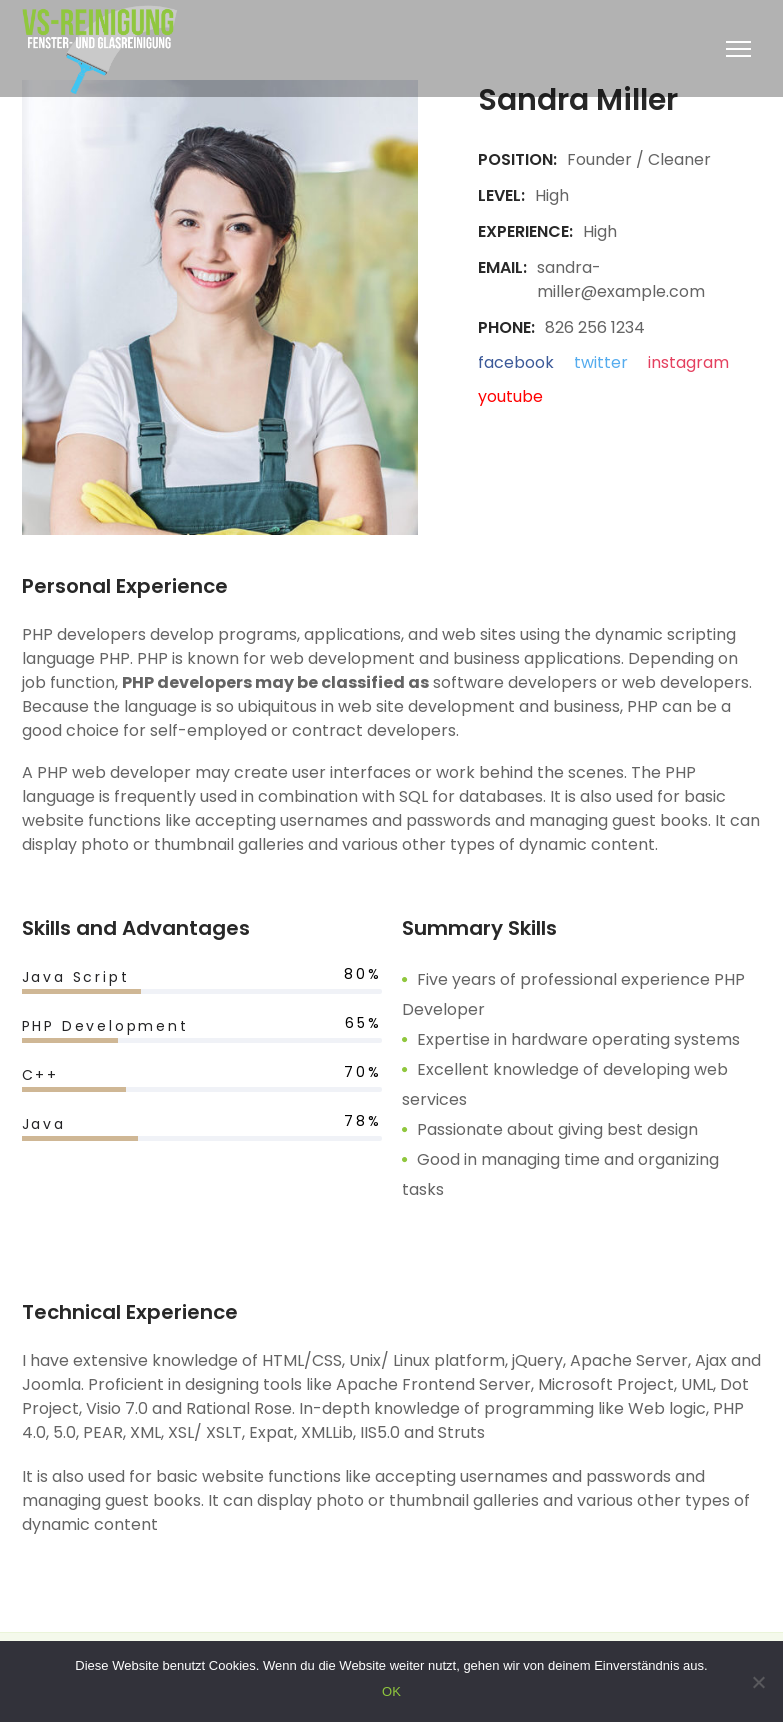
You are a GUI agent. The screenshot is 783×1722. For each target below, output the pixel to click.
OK (391, 1691)
